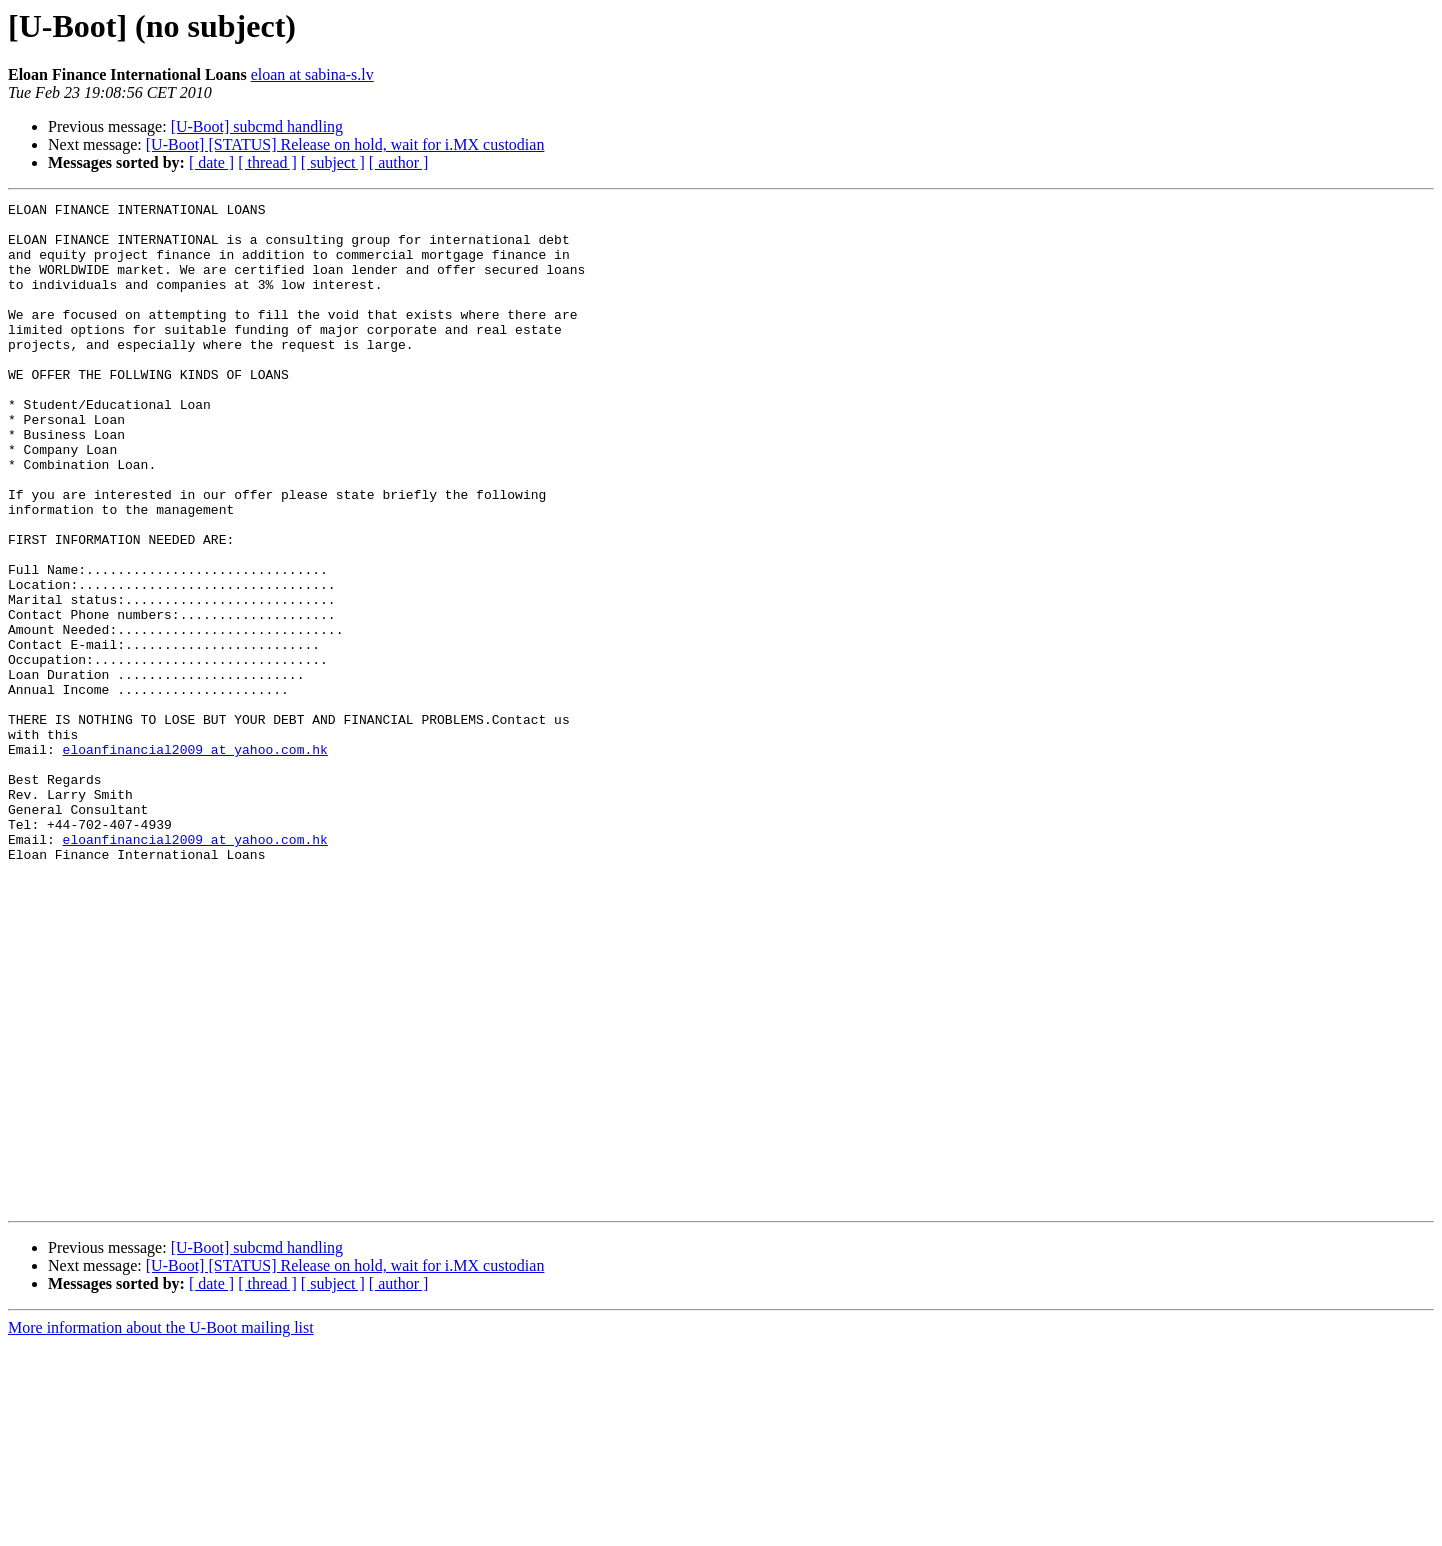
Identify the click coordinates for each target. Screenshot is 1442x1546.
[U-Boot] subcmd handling (257, 126)
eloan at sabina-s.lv (312, 74)
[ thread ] (267, 162)
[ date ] (211, 162)
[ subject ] (333, 162)
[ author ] (399, 162)
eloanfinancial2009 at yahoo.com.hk (195, 860)
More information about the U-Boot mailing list (161, 1528)
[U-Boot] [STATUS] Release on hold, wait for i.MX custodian (345, 144)
